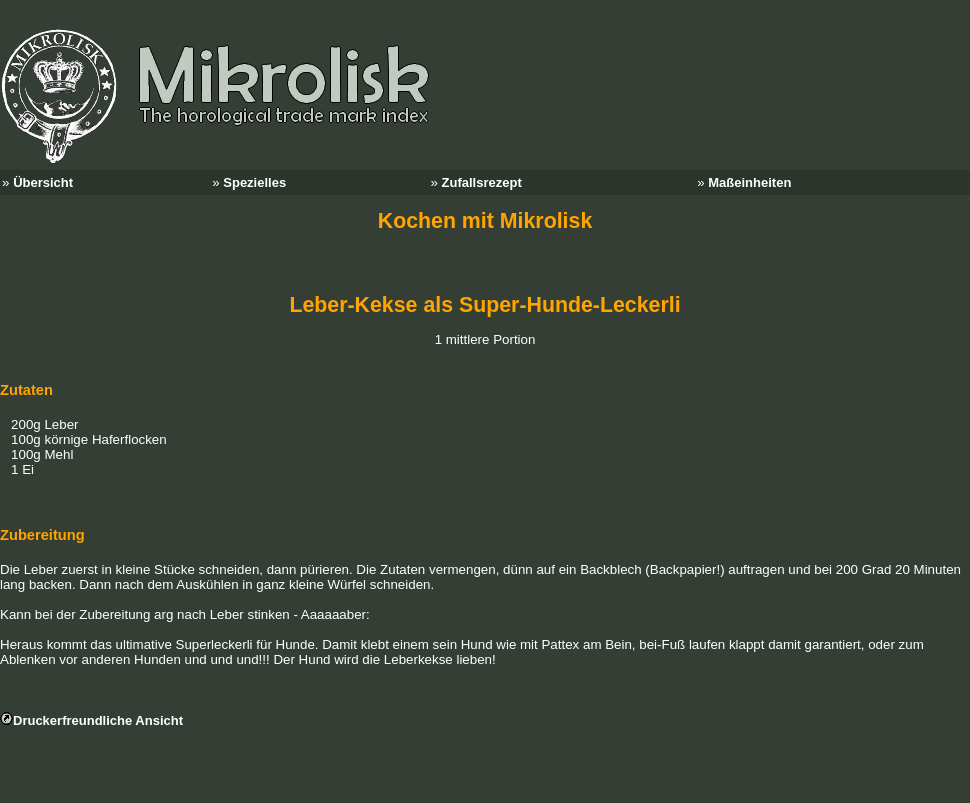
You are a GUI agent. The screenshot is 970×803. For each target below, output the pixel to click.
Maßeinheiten (749, 182)
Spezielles (254, 182)
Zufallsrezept (482, 182)
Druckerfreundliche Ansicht (98, 720)
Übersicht (43, 182)
